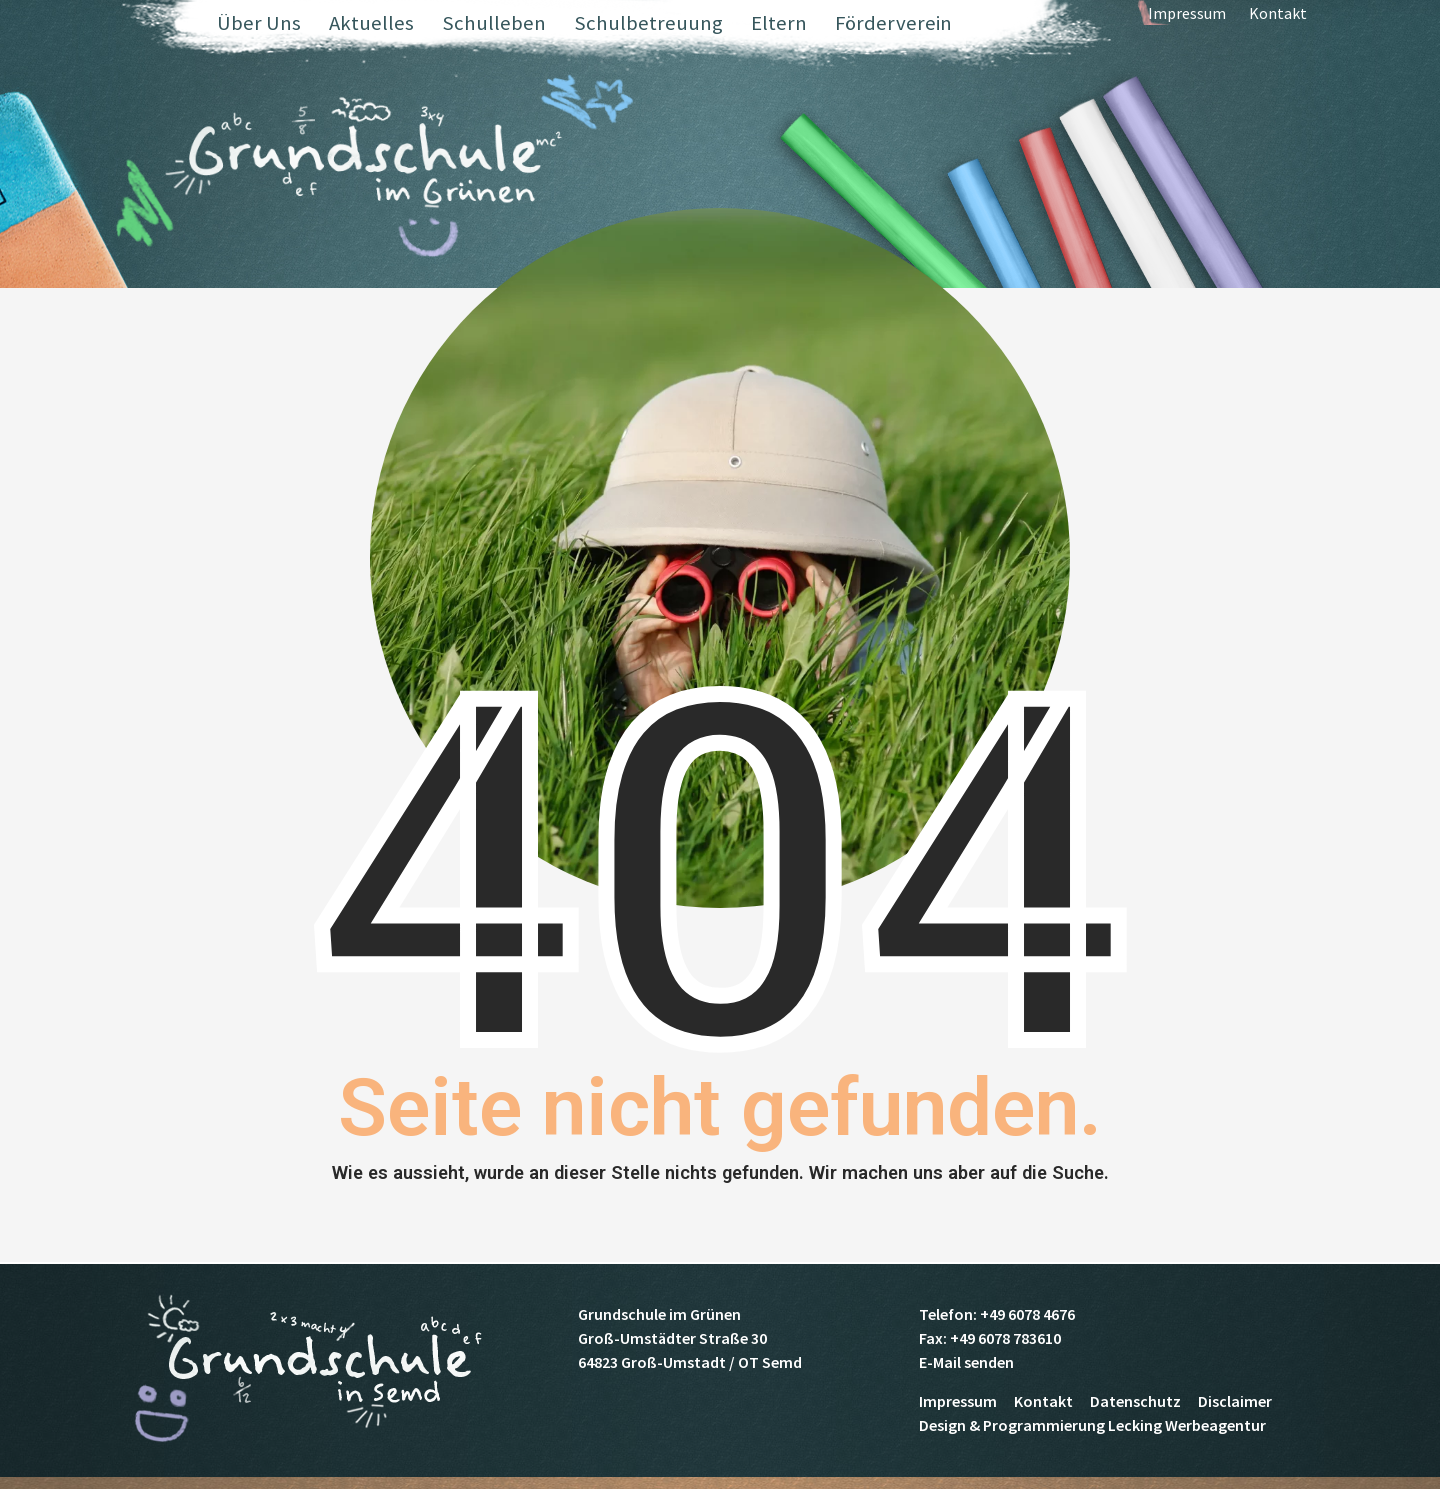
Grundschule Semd (372, 169)
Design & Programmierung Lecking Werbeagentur (1092, 1425)
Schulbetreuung (648, 23)
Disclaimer (1235, 1401)
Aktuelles (371, 23)
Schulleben (494, 23)
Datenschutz (1135, 1401)
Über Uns (259, 23)
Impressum (1187, 25)
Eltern (779, 23)
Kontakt (1278, 25)
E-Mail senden (966, 1362)
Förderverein (893, 23)
